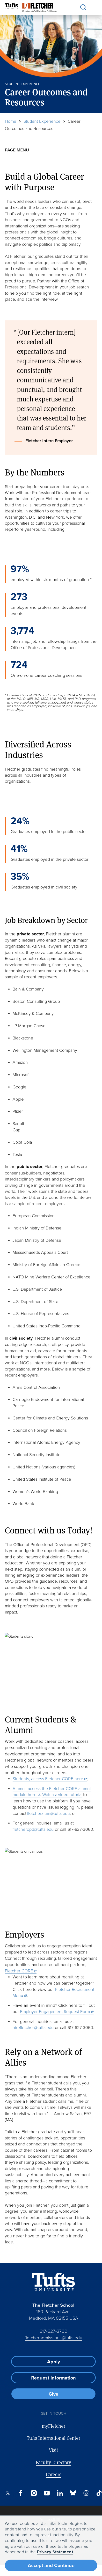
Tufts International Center (53, 2438)
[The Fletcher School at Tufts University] (31, 7)
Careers (53, 2474)
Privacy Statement (55, 2552)
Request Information (53, 2377)
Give (53, 2393)
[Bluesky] (73, 2493)
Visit (53, 2450)
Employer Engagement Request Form (55, 2033)
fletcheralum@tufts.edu (48, 1835)
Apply (53, 2361)
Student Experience (41, 121)
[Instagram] (34, 2493)
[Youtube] (47, 2493)
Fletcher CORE (19, 1992)
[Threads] (86, 2493)
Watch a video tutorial (62, 1816)
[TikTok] (99, 2493)
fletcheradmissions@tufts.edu (53, 2337)
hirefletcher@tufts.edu (33, 2049)
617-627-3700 (53, 2331)
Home (10, 121)
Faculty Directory (53, 2462)
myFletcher (53, 2426)
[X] (8, 2493)
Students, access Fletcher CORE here (48, 1800)
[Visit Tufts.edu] (53, 2282)
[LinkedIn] (60, 2493)
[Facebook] (21, 2493)
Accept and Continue (51, 2565)
